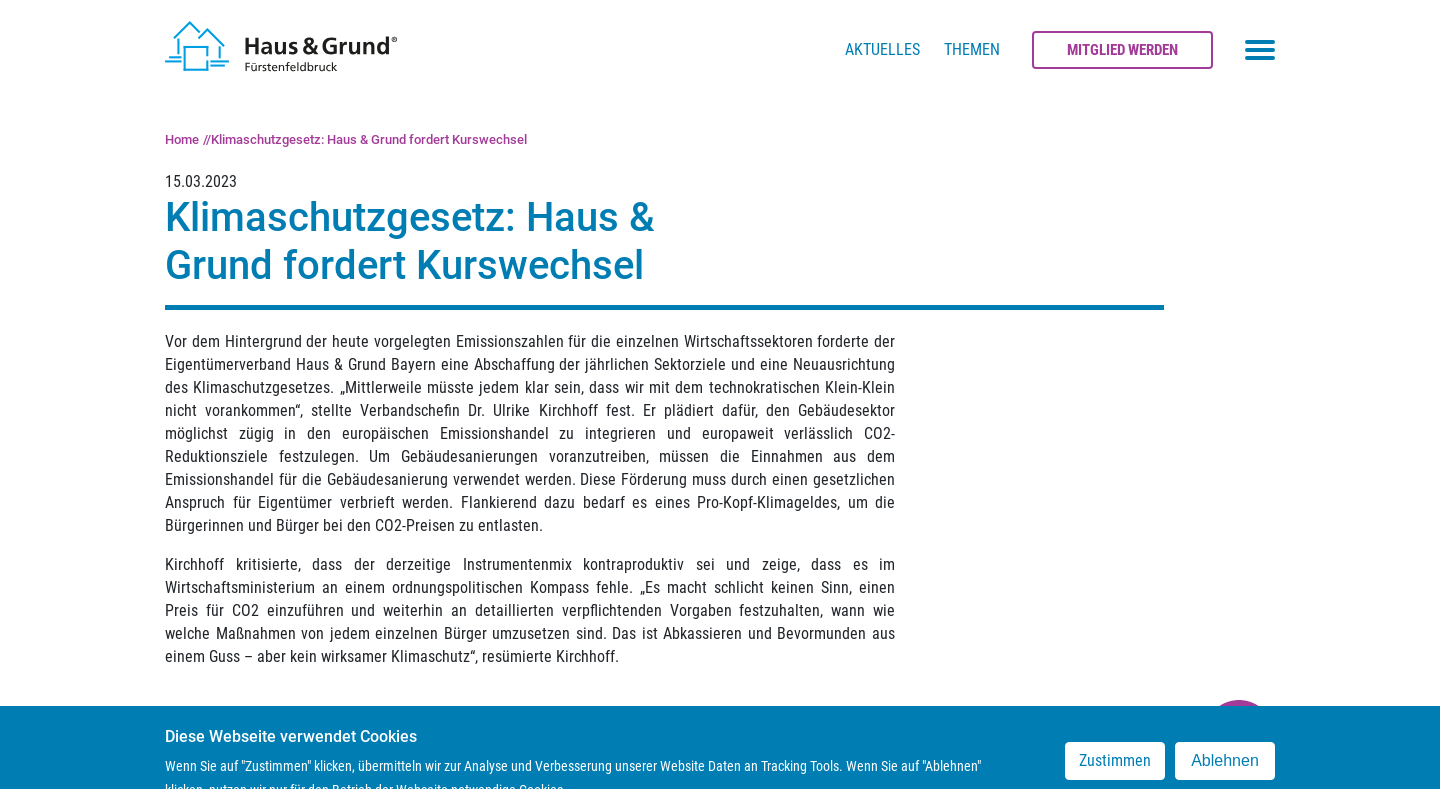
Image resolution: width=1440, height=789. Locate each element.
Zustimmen (1115, 768)
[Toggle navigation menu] (1260, 50)
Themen (972, 49)
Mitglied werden (1122, 50)
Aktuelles (882, 49)
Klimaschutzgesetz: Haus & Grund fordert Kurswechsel (369, 139)
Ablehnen (1225, 768)
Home (182, 139)
